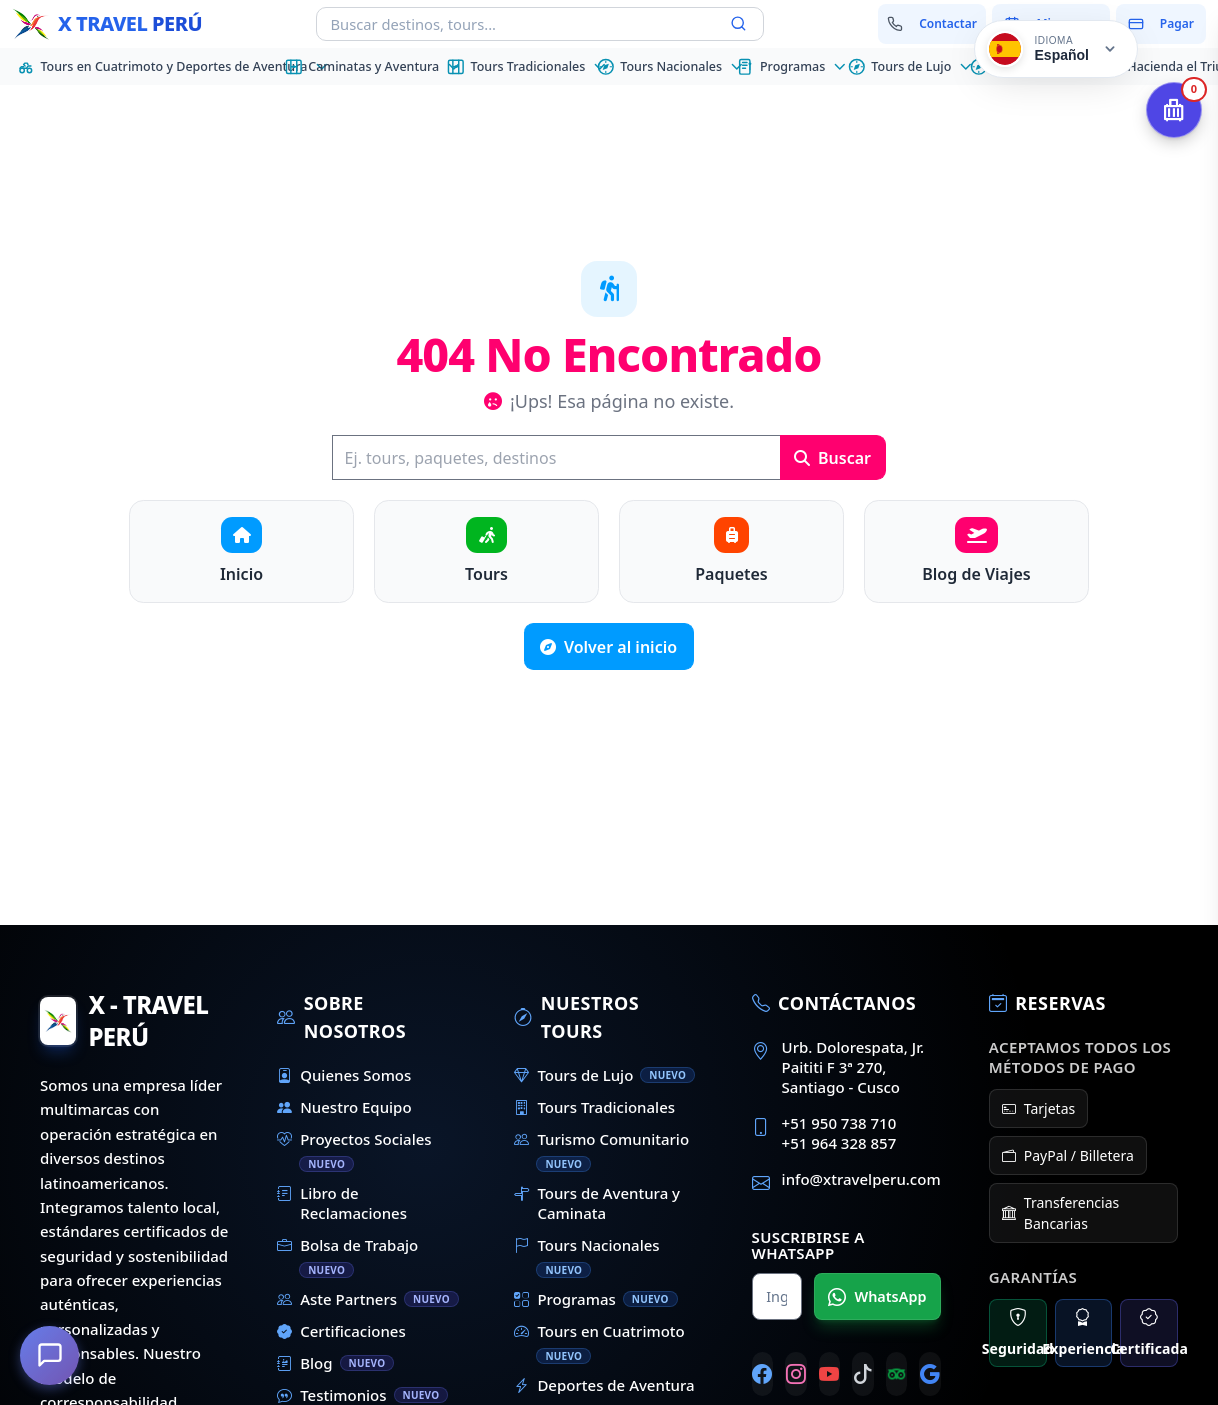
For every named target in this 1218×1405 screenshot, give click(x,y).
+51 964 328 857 (839, 1143)
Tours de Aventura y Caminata (597, 1203)
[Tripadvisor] (897, 1374)
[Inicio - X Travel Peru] (107, 24)
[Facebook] (763, 1374)
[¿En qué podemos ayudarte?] (50, 1355)
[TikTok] (863, 1374)
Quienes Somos (344, 1075)
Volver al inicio (608, 647)
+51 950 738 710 (839, 1123)
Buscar (832, 458)
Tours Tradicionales (594, 1107)
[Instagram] (796, 1374)
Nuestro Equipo (344, 1107)
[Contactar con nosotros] (932, 24)
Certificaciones (341, 1331)
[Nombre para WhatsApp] (777, 1296)
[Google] (930, 1374)
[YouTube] (830, 1374)
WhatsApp (877, 1297)
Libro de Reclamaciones (342, 1203)
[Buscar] (556, 457)
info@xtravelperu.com (861, 1179)
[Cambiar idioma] (1056, 49)
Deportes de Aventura (604, 1385)
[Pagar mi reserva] (1161, 24)
